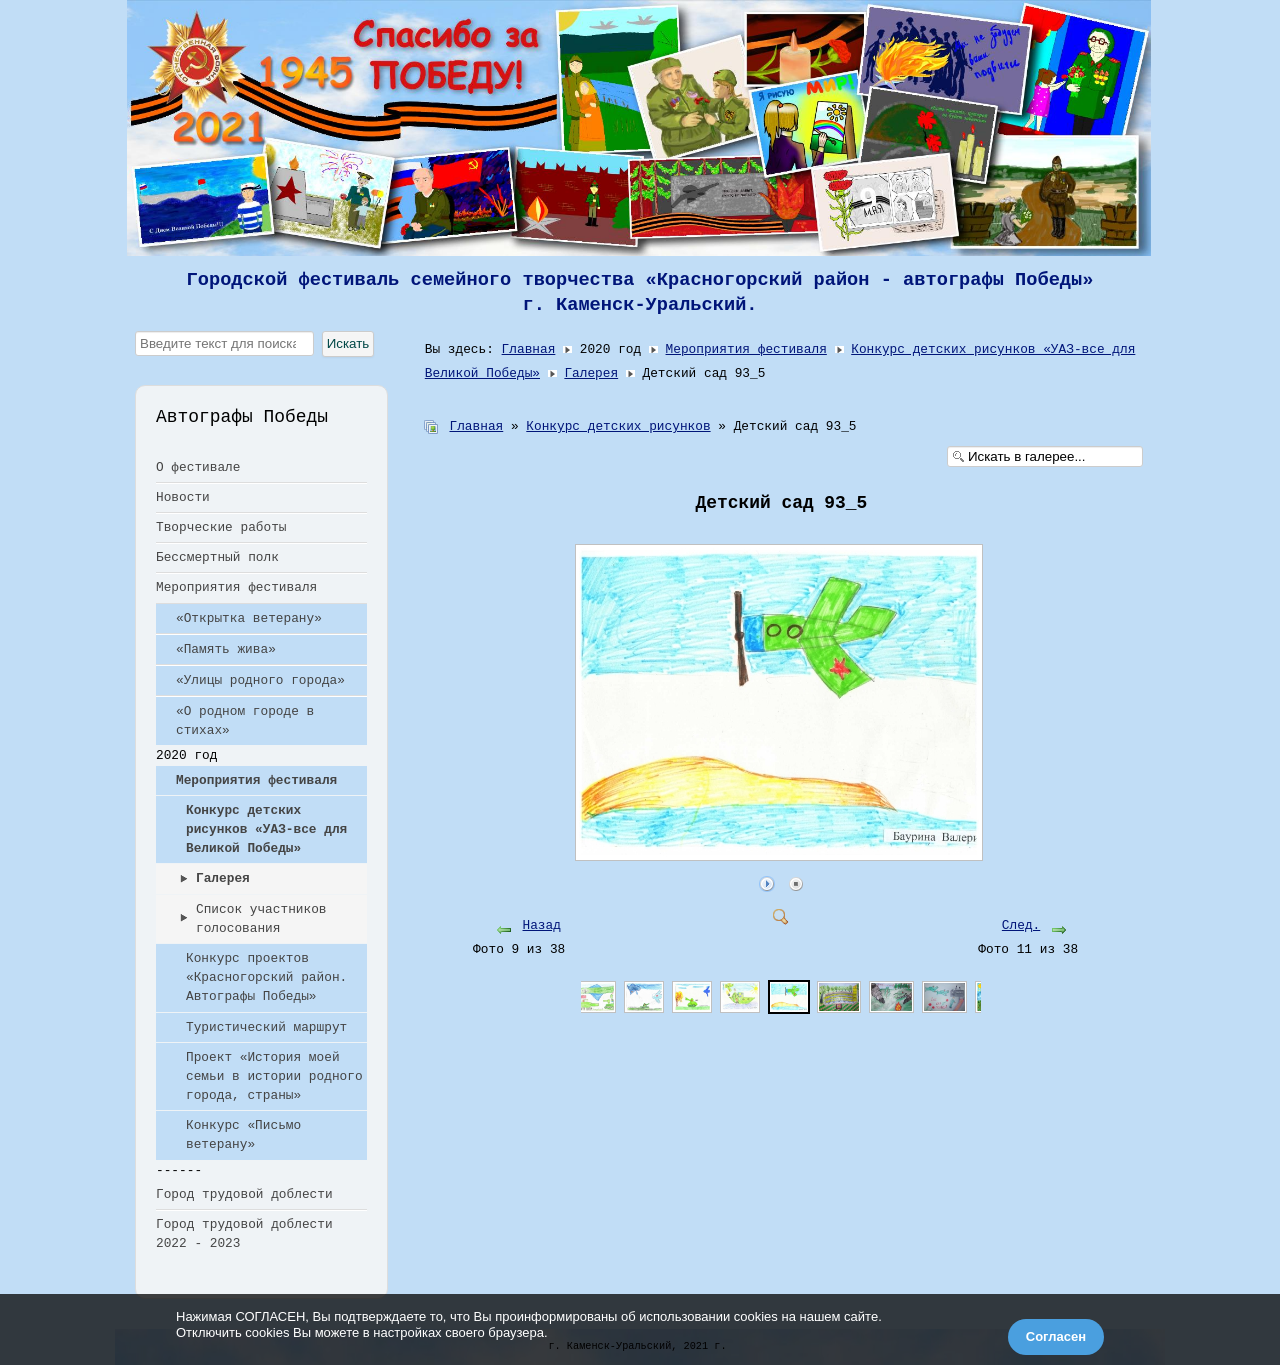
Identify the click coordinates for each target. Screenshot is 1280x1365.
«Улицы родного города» (260, 680)
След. (1021, 925)
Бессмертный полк (217, 557)
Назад (542, 925)
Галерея (223, 878)
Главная (529, 349)
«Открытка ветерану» (249, 618)
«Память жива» (226, 649)
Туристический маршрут (266, 1027)
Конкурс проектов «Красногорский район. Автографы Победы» (266, 977)
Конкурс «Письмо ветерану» (243, 1135)
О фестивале (198, 467)
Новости (183, 497)
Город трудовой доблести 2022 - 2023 (244, 1234)
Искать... (135, 331)
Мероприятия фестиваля (236, 587)
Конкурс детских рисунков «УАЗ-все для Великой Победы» (266, 829)
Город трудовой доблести (244, 1194)
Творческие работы (221, 527)
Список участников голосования (261, 919)
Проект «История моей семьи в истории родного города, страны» (274, 1076)
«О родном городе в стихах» (245, 721)
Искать (348, 343)
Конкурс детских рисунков (618, 426)
